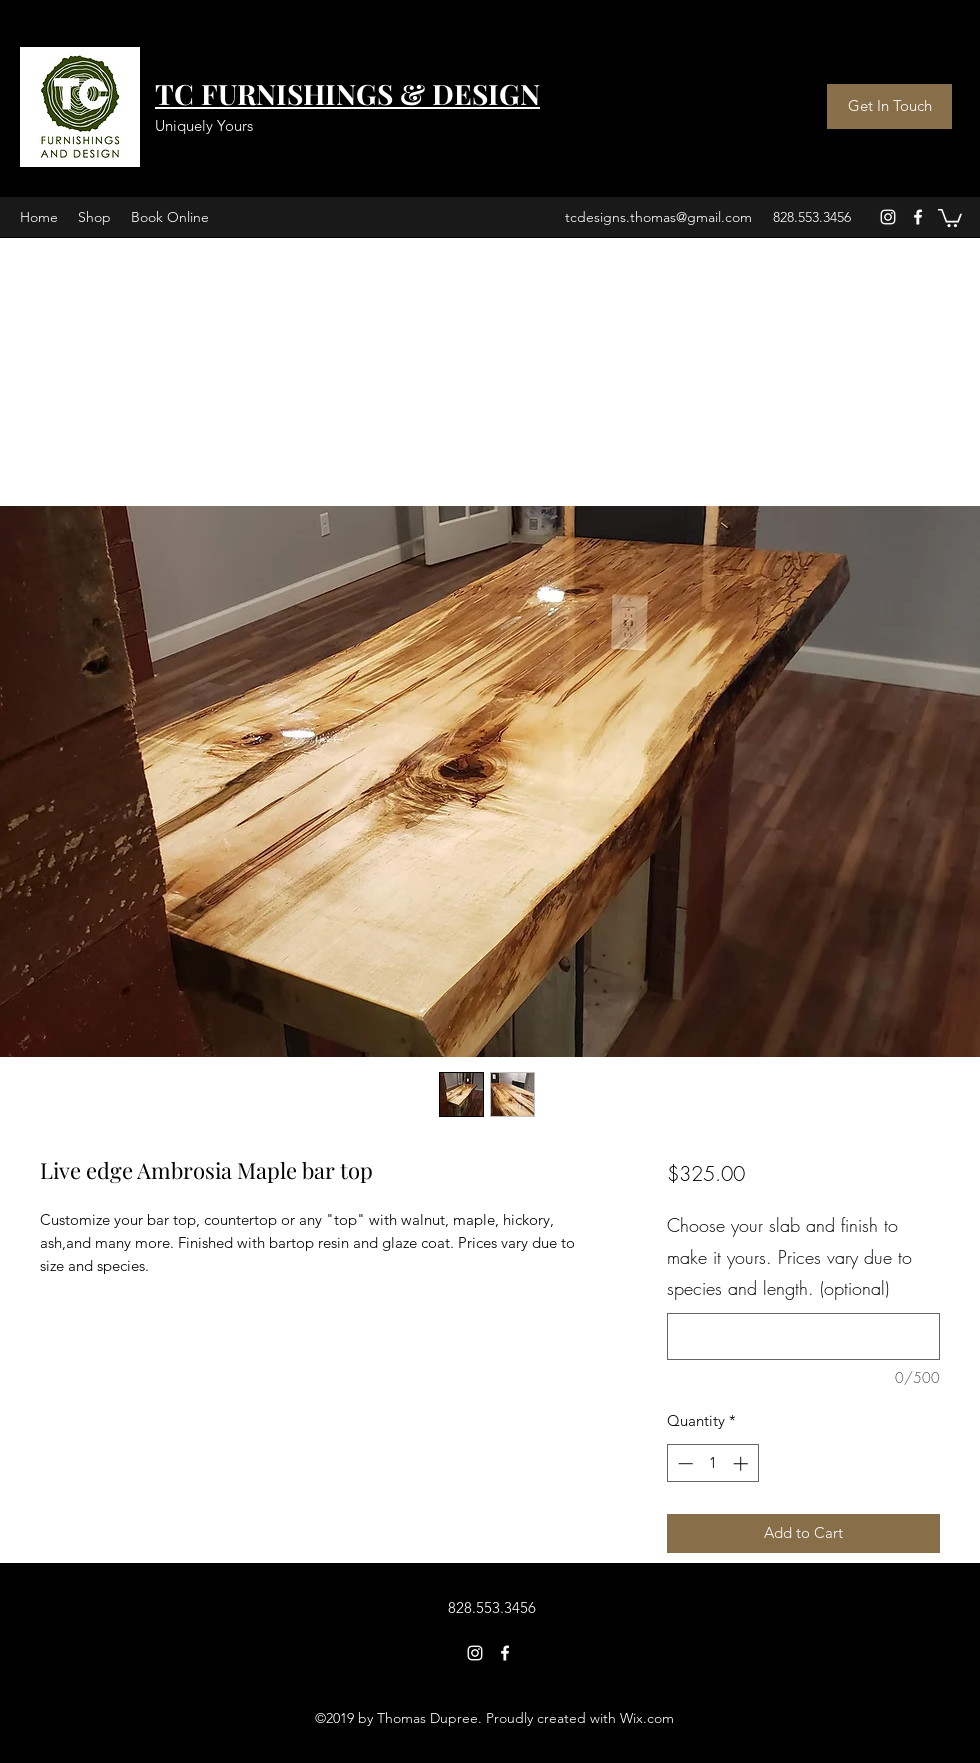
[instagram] (888, 217)
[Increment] (742, 1463)
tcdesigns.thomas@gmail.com (658, 217)
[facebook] (918, 217)
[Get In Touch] (889, 106)
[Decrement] (683, 1463)
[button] (950, 217)
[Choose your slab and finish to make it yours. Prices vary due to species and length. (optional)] (803, 1336)
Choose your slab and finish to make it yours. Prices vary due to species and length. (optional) (789, 1256)
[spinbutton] (712, 1463)
